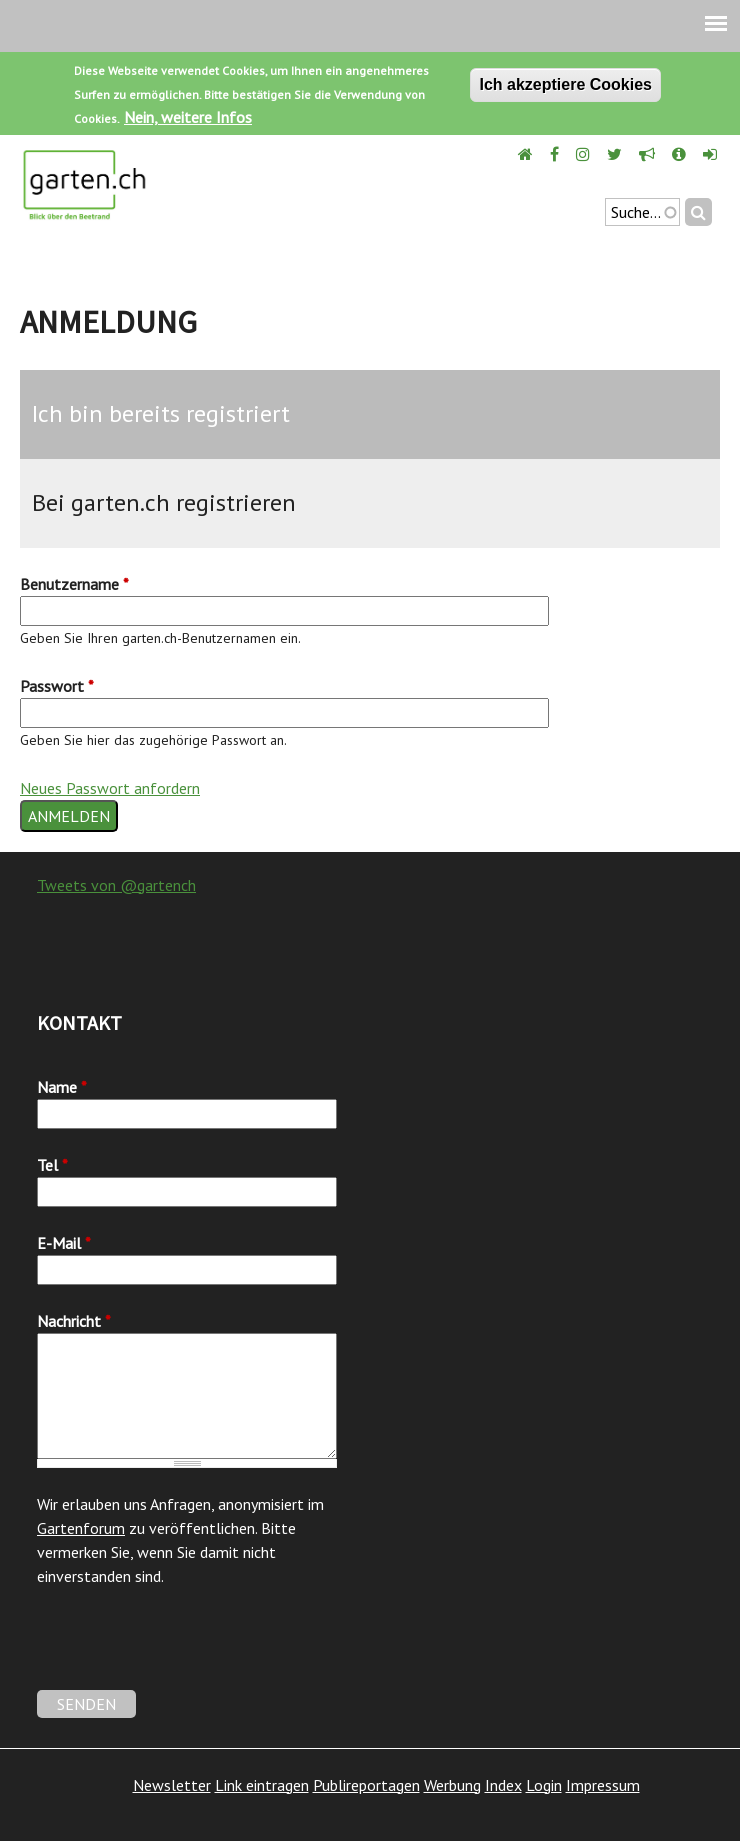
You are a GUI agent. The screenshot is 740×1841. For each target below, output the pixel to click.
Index (503, 1785)
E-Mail (64, 1243)
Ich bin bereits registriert (161, 413)
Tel (52, 1165)
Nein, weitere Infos (188, 117)
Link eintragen (262, 1785)
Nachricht (74, 1321)
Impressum (603, 1785)
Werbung (452, 1785)
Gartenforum (81, 1528)
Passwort (57, 686)
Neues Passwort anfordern (110, 788)
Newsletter (172, 1785)
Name (62, 1087)
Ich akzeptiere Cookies (565, 84)
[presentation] (189, 1651)
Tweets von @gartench (116, 885)
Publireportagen (366, 1785)
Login (544, 1785)
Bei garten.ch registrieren (164, 502)
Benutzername (74, 584)
